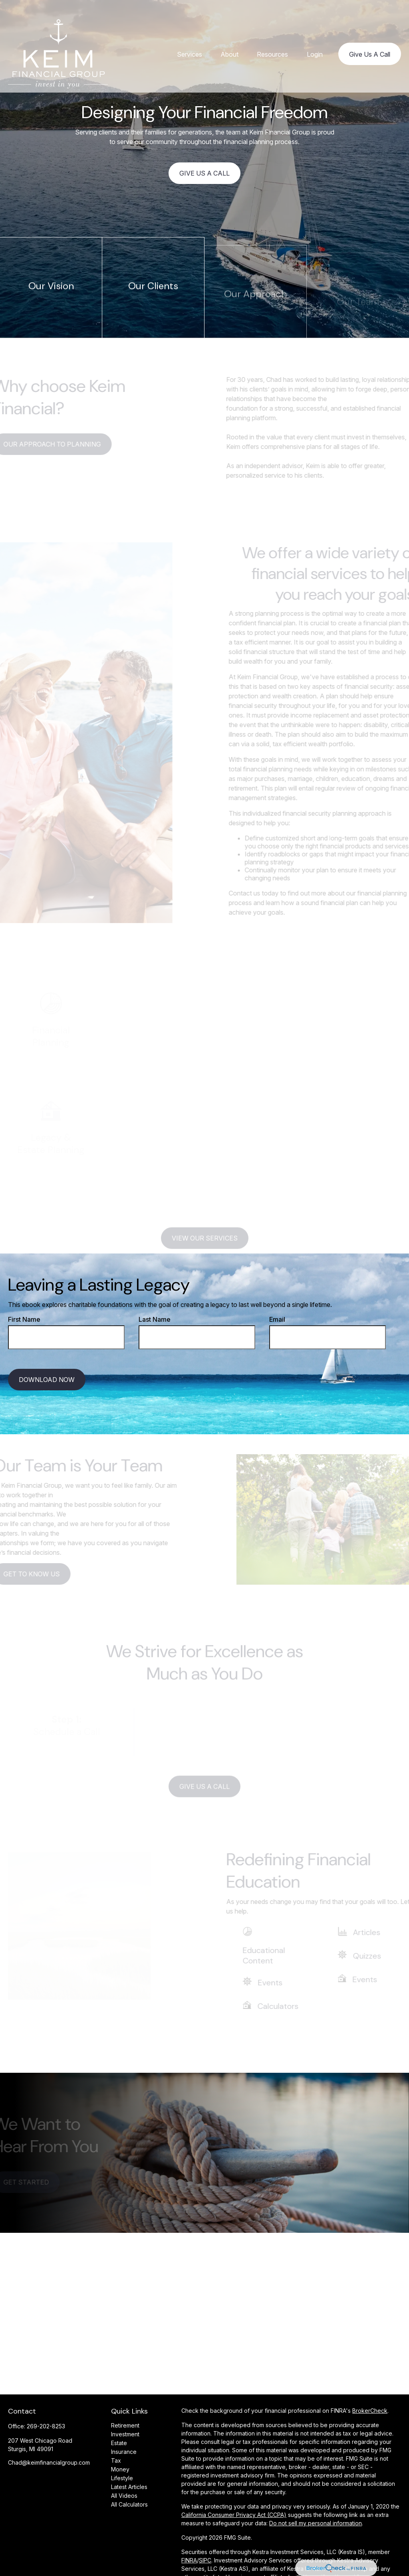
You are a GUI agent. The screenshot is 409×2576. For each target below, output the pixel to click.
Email (277, 1319)
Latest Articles (129, 2486)
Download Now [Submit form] (47, 1380)
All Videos (124, 2495)
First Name (24, 1319)
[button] (189, 38)
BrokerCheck (369, 2410)
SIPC (205, 2560)
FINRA (189, 2560)
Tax (116, 2460)
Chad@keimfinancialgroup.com (49, 2462)
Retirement (125, 2425)
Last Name (155, 1319)
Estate (119, 2443)
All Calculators (129, 2504)
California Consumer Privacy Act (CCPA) (233, 2514)
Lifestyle (122, 2478)
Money (120, 2469)
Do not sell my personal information (315, 2523)
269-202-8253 (46, 2426)
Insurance (124, 2451)
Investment (125, 2434)
